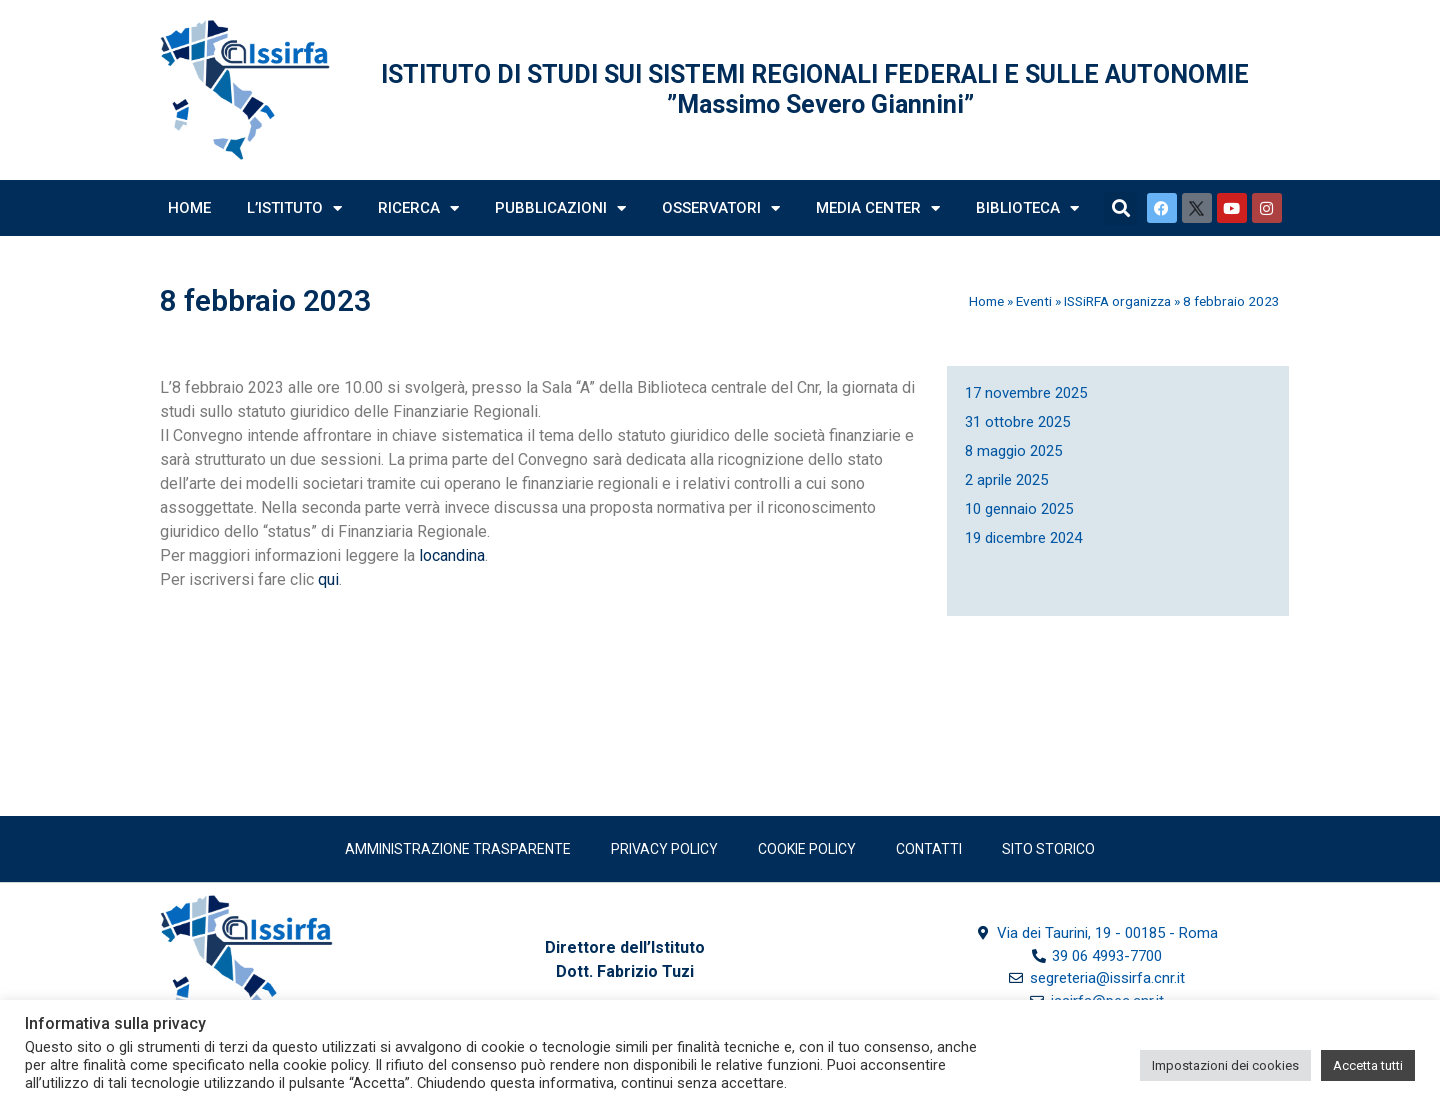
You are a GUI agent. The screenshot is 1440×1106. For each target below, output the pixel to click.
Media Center (878, 208)
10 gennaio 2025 (1019, 509)
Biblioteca (1027, 208)
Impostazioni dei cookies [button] (1225, 1065)
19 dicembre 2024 (1023, 538)
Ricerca (418, 208)
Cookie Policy (807, 849)
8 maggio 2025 (1013, 451)
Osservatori (721, 208)
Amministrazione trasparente (458, 849)
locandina (452, 555)
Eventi (1034, 301)
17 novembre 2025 (1026, 393)
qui (328, 579)
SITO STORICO (1048, 849)
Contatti (929, 849)
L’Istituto (294, 208)
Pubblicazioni (560, 208)
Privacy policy (664, 849)
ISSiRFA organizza (1117, 301)
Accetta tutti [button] (1368, 1065)
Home (189, 208)
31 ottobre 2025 (1017, 422)
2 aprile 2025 (1006, 480)
